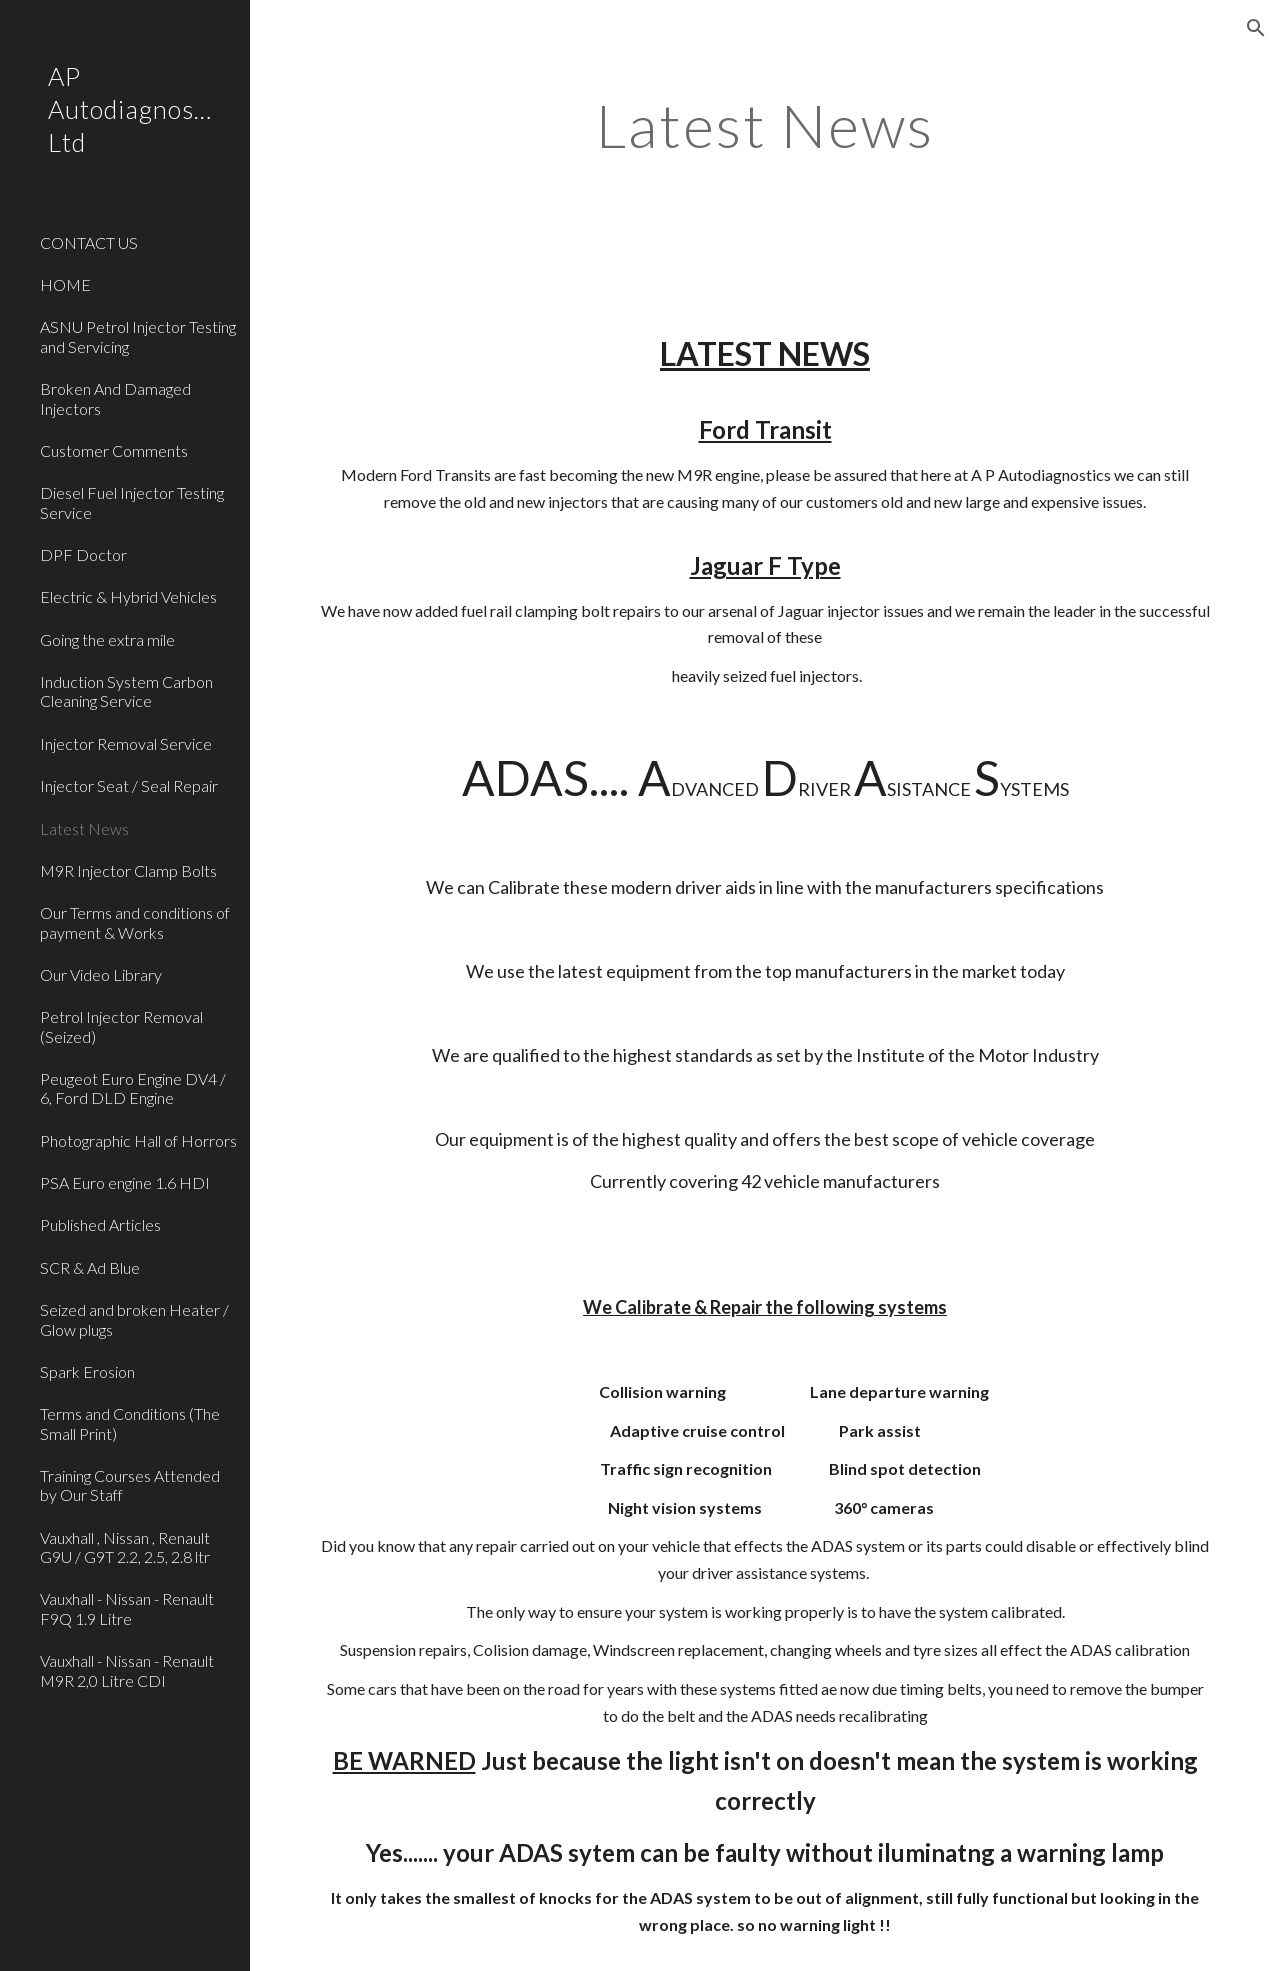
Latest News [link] (84, 828)
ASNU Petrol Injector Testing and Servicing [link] (138, 336)
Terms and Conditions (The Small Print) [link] (130, 1423)
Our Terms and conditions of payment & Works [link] (135, 922)
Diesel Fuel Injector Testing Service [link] (132, 502)
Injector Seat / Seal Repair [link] (129, 785)
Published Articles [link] (100, 1224)
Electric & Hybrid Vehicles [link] (128, 596)
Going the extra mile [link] (107, 639)
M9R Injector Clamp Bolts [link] (128, 870)
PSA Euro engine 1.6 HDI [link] (125, 1182)
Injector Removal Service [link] (126, 743)
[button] (1256, 28)
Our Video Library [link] (101, 974)
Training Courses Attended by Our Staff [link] (130, 1485)
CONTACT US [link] (89, 242)
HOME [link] (65, 284)
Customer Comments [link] (114, 450)
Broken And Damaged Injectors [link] (115, 398)
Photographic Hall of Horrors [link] (138, 1140)
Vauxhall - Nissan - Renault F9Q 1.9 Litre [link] (127, 1608)
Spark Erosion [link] (87, 1371)
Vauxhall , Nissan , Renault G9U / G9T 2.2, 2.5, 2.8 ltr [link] (125, 1547)
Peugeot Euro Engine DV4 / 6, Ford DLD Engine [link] (133, 1088)
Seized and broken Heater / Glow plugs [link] (134, 1319)
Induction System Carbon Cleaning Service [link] (126, 691)
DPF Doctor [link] (83, 554)
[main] (764, 125)
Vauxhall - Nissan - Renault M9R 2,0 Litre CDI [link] (127, 1670)
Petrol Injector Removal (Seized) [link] (121, 1026)
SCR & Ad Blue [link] (90, 1267)
